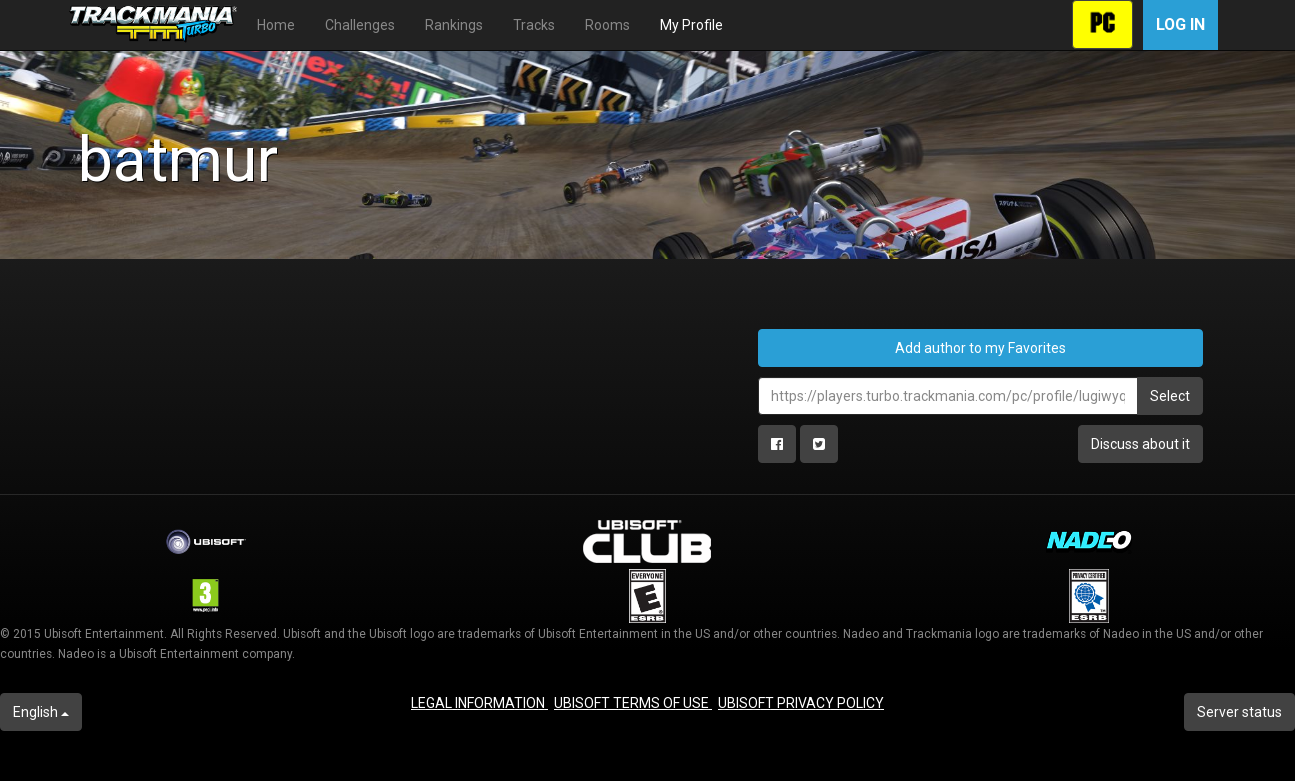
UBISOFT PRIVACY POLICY (801, 703)
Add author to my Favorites (980, 348)
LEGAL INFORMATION (479, 703)
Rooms (607, 25)
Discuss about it (1140, 444)
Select (1170, 396)
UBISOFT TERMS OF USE (633, 703)
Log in (1180, 24)
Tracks (534, 25)
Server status (1239, 712)
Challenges (360, 25)
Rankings (454, 25)
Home (276, 25)
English (41, 712)
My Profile (691, 25)
